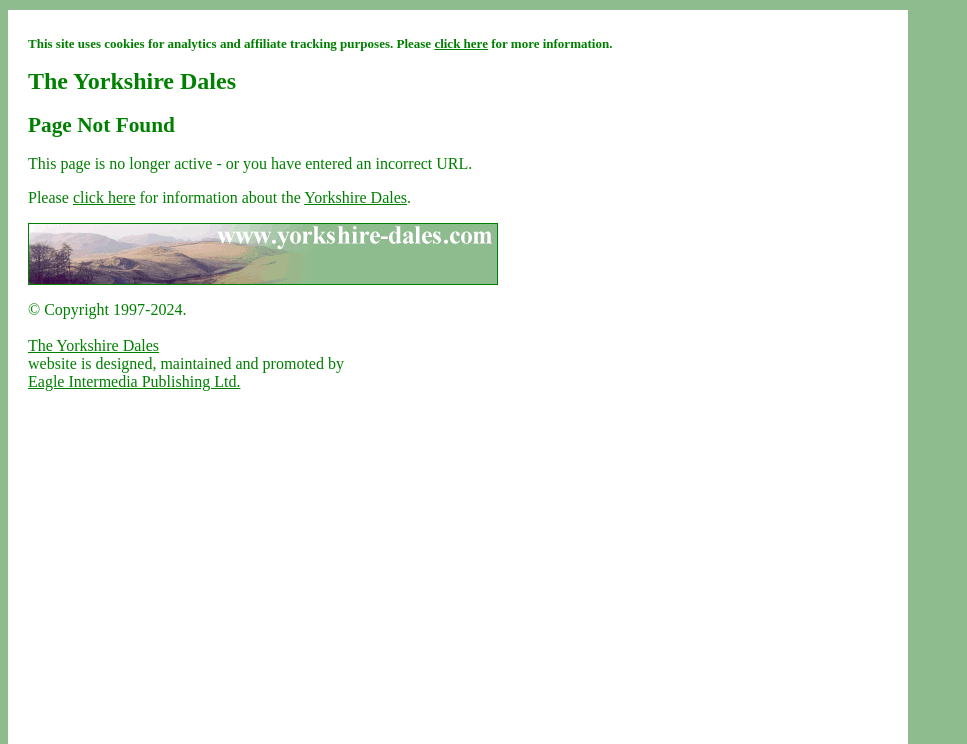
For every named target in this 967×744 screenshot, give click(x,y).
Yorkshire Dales (355, 197)
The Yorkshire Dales (93, 345)
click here (461, 43)
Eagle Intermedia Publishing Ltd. (134, 381)
